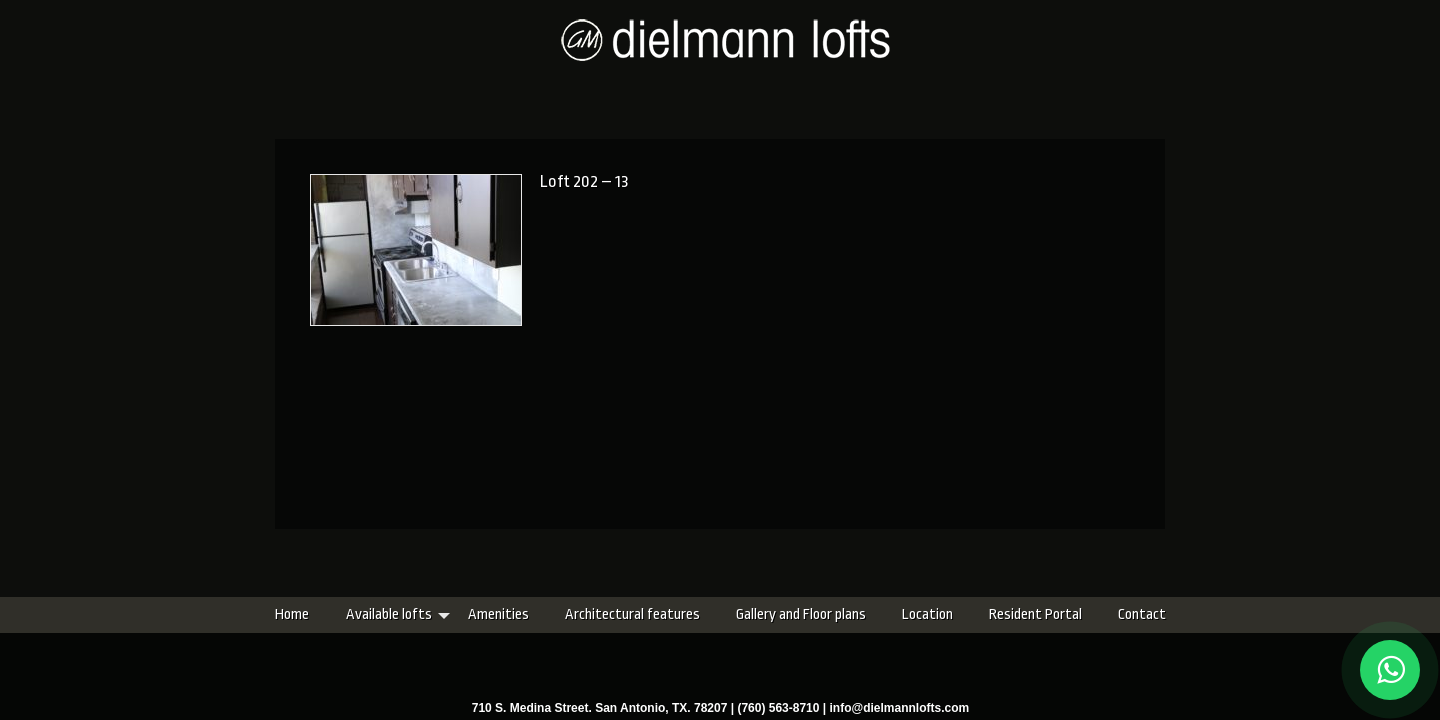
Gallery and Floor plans (683, 614)
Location (809, 614)
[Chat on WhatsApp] (1390, 670)
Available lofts (271, 614)
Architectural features (514, 614)
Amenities (380, 614)
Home (174, 614)
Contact (1024, 614)
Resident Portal (917, 614)
